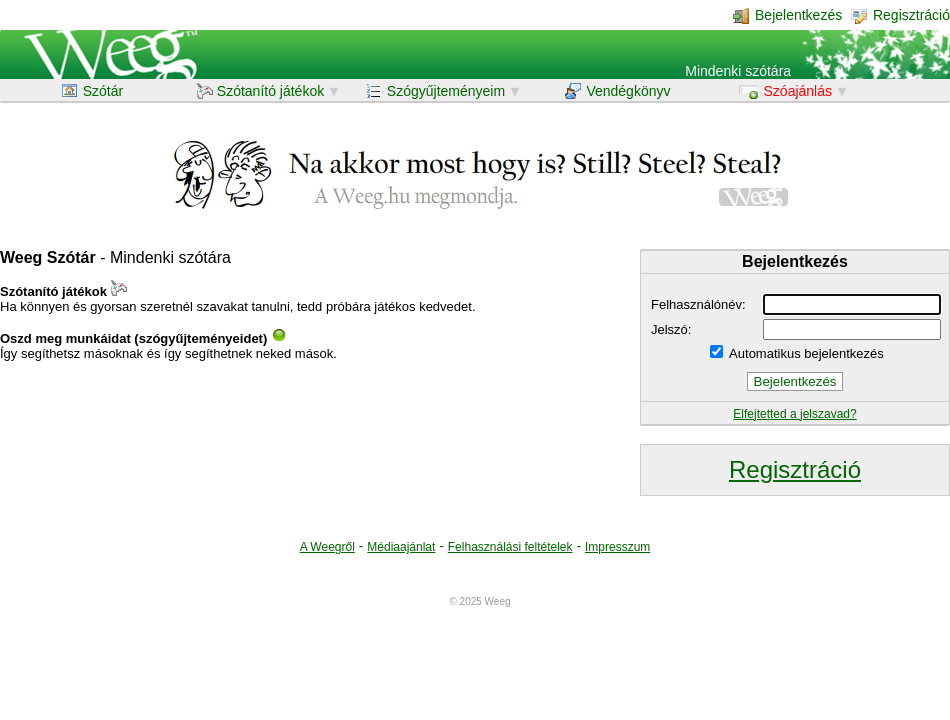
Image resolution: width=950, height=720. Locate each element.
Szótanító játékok (262, 91)
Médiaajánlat (401, 547)
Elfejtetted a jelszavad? (794, 414)
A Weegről (327, 547)
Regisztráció (900, 15)
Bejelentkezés (787, 15)
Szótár (92, 91)
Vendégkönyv (618, 91)
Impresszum (617, 547)
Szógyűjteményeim (437, 91)
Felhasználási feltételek (510, 547)
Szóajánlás (787, 91)
